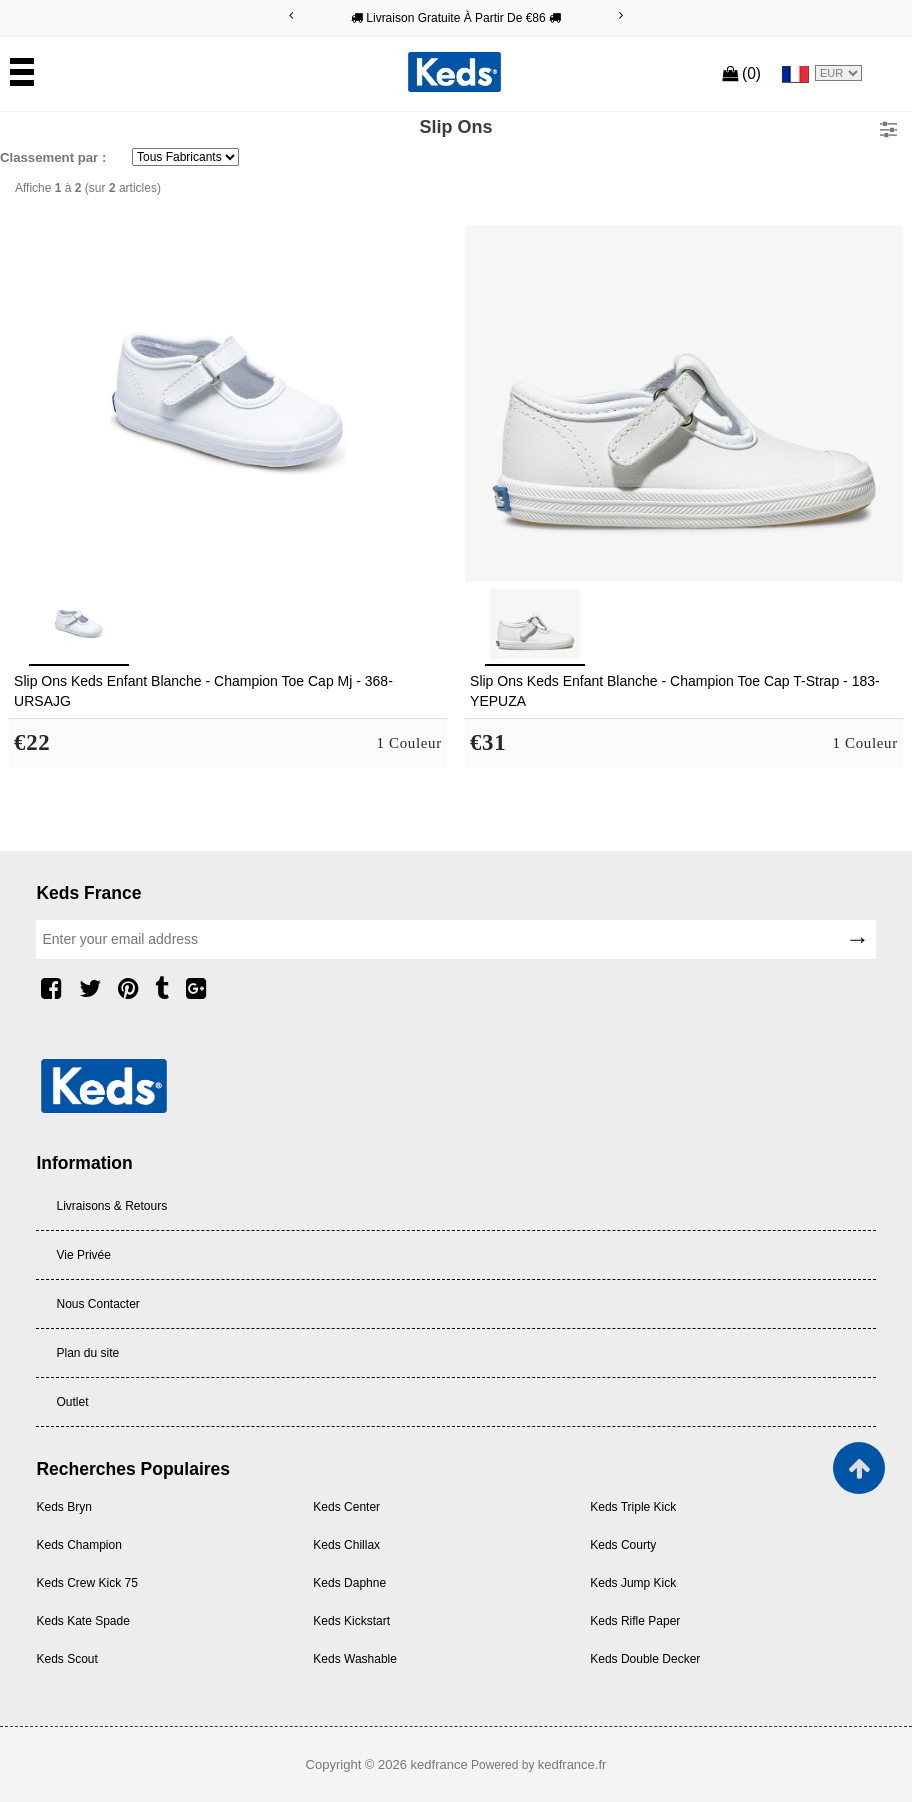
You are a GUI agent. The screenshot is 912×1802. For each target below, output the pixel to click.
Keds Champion (78, 1545)
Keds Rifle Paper (635, 1621)
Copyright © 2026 (358, 1764)
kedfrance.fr (572, 1764)
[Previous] (291, 15)
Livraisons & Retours (111, 1206)
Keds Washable (355, 1659)
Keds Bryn (63, 1507)
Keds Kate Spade (82, 1621)
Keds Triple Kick (633, 1507)
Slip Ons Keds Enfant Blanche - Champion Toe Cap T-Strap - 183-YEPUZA (675, 691)
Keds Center (346, 1507)
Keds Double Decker (645, 1659)
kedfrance (439, 1764)
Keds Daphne (349, 1583)
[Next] (621, 15)
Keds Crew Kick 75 (86, 1583)
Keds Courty (623, 1545)
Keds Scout (66, 1659)
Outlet (72, 1402)
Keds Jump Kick (633, 1583)
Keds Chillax (346, 1545)
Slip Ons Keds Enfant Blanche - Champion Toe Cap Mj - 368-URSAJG (203, 691)
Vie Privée (83, 1255)
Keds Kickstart (351, 1621)
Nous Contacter (97, 1304)
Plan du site (87, 1353)
